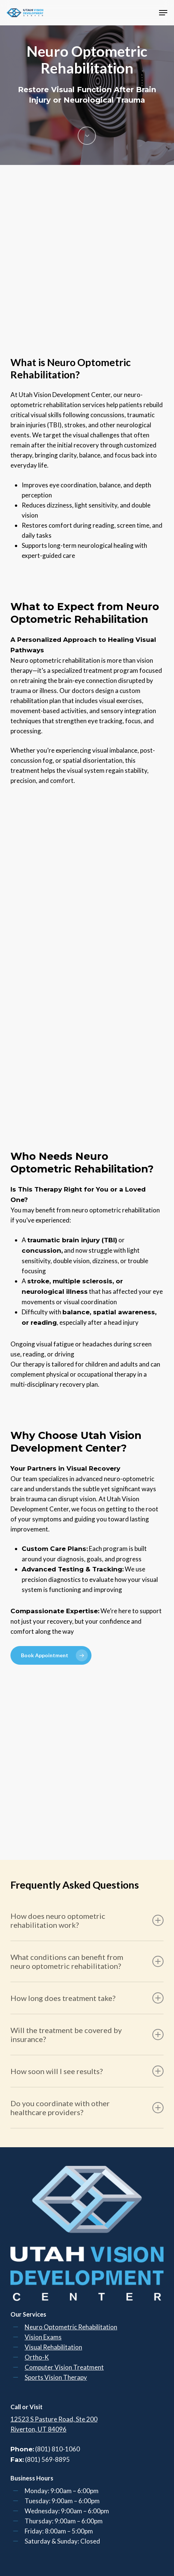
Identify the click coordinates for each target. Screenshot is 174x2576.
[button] (163, 12)
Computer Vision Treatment (64, 2367)
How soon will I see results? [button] (87, 2071)
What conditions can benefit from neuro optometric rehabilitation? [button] (87, 1961)
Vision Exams (43, 2337)
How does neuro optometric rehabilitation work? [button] (87, 1920)
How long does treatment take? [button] (87, 1998)
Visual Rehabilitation (53, 2347)
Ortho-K (37, 2357)
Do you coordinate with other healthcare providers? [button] (87, 2108)
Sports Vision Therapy (56, 2377)
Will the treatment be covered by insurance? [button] (87, 2034)
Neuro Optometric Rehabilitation (71, 2327)
